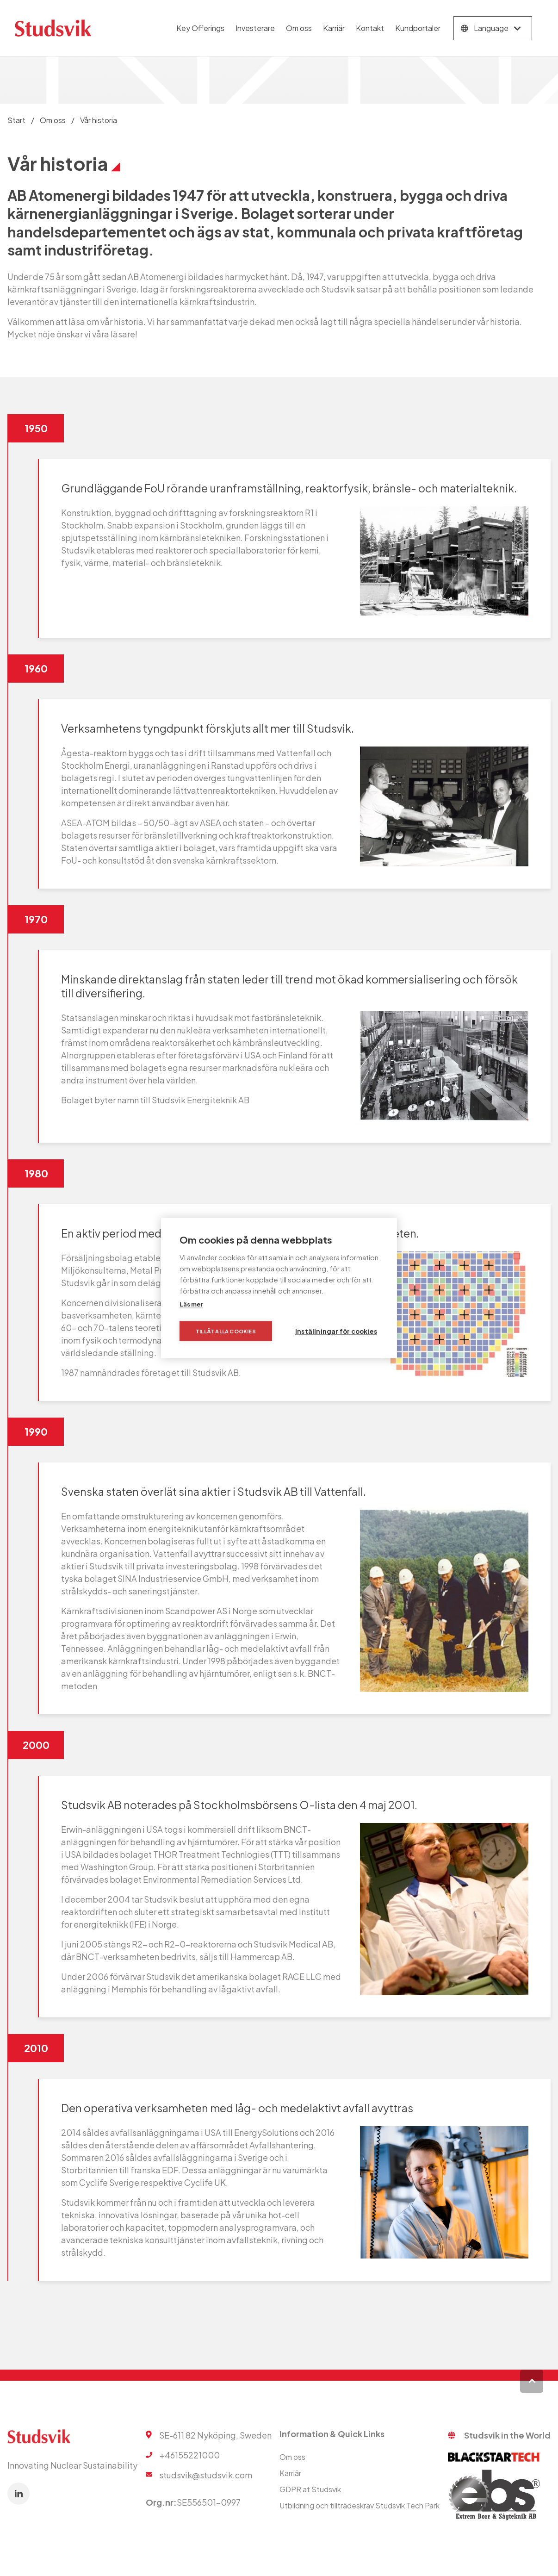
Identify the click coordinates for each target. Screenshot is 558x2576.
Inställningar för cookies (336, 1331)
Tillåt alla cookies (226, 1331)
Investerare (255, 28)
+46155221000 (190, 2455)
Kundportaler (417, 28)
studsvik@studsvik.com (205, 2475)
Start (16, 120)
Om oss (299, 28)
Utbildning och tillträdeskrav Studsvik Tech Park (359, 2505)
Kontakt (370, 28)
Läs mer (191, 1304)
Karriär (334, 28)
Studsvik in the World (507, 2435)
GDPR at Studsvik (310, 2489)
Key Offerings (200, 28)
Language (491, 28)
